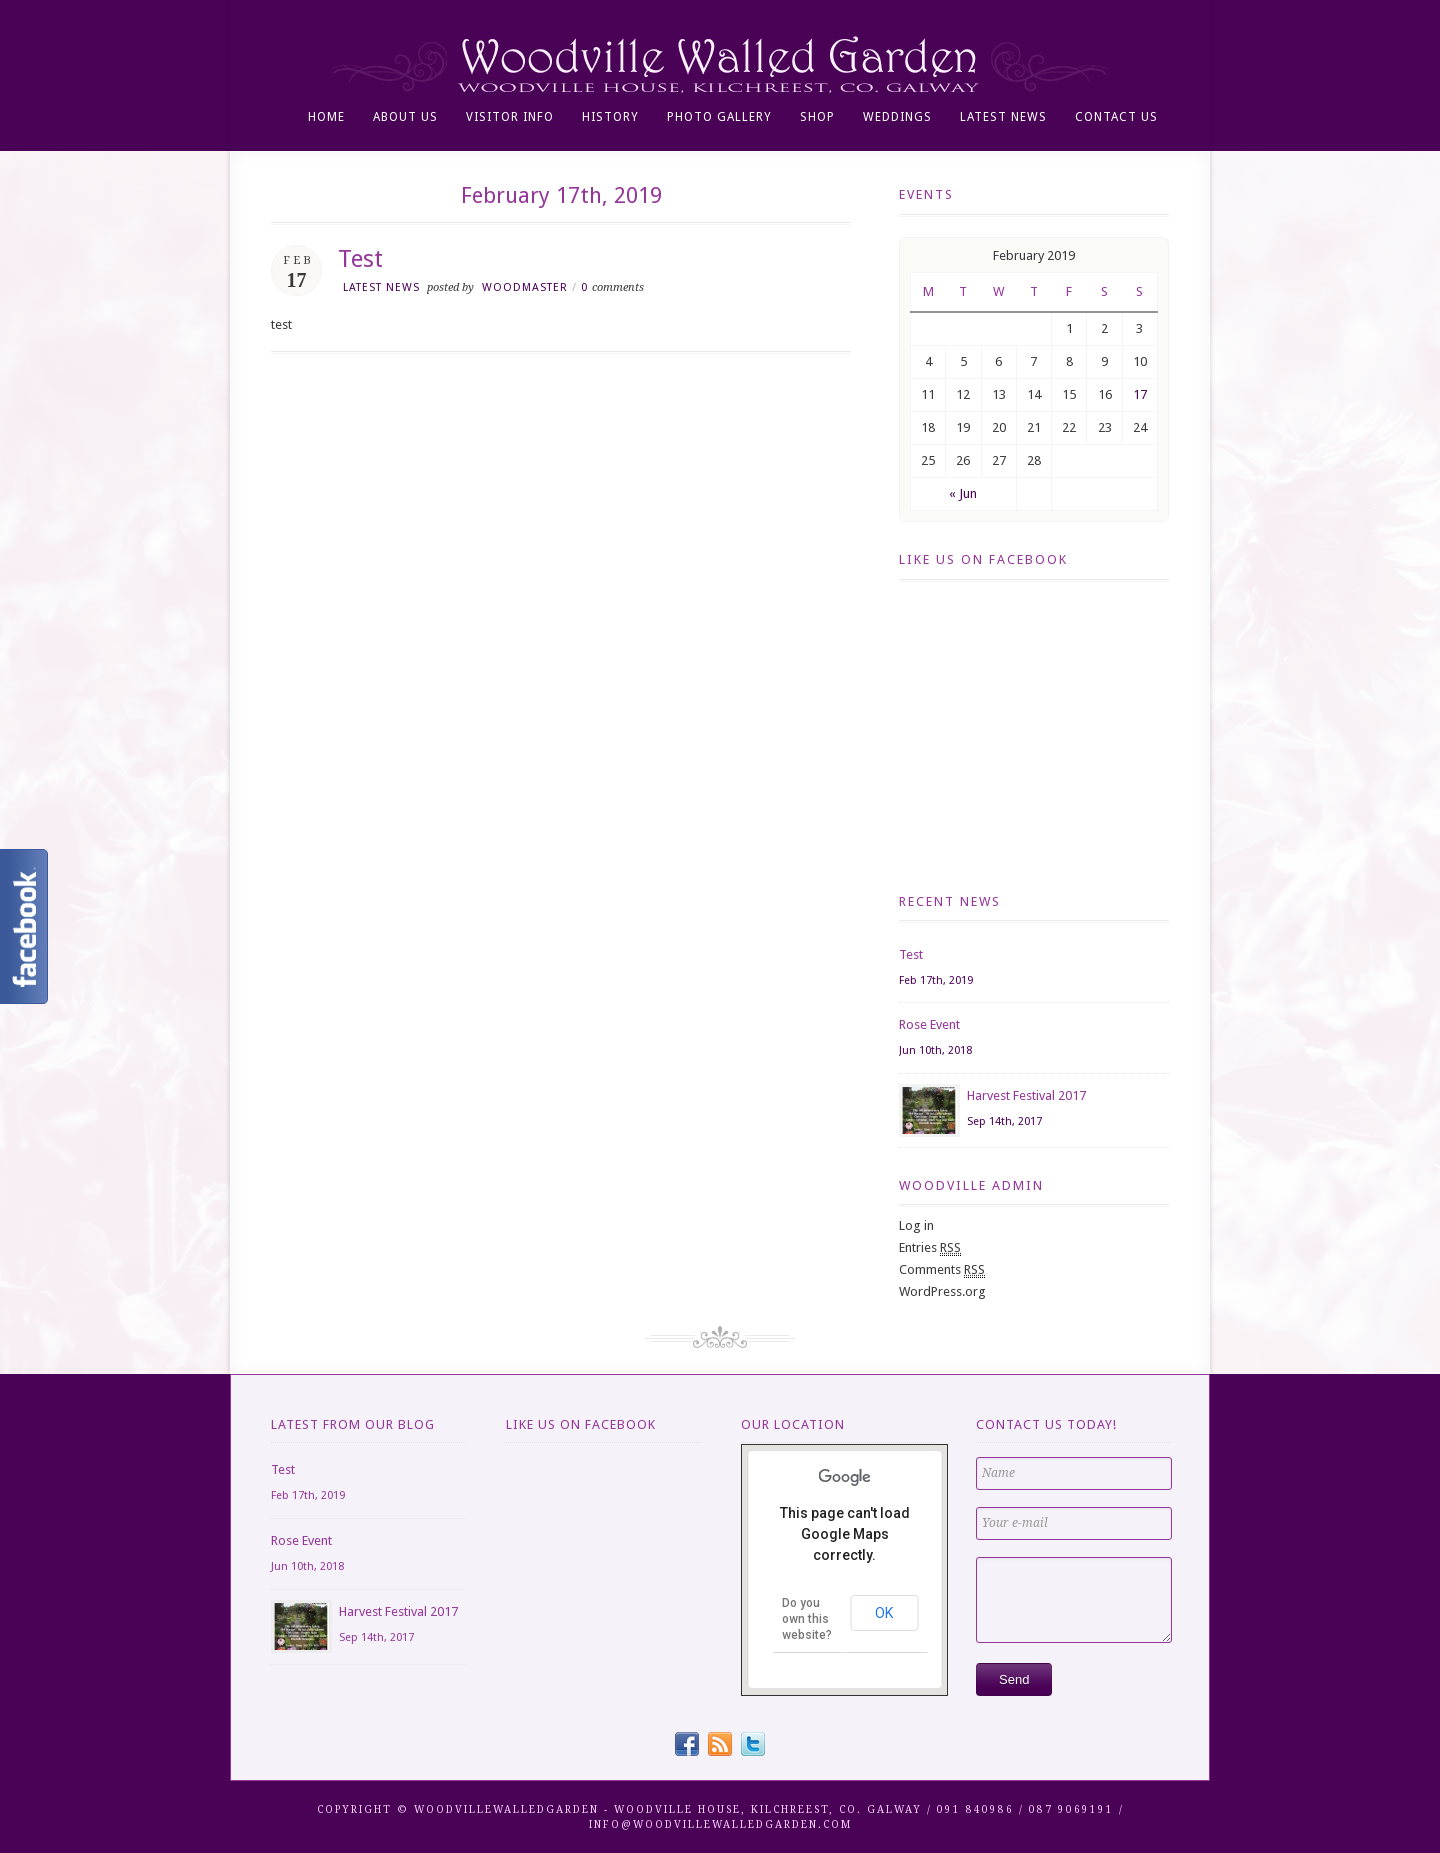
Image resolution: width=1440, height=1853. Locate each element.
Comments (942, 1270)
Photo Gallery (719, 117)
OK (884, 1613)
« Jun (963, 493)
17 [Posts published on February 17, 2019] (1140, 394)
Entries (930, 1248)
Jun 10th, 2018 (935, 1050)
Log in (916, 1225)
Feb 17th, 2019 (936, 980)
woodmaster (525, 287)
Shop (817, 117)
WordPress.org (942, 1291)
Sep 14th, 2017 (1004, 1121)
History (610, 117)
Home (326, 117)
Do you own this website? (807, 1619)
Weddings (897, 117)
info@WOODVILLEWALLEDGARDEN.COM (720, 1824)
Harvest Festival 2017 (1026, 1095)
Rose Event (929, 1024)
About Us (405, 117)
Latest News (1003, 117)
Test (360, 259)
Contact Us (1116, 117)
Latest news (381, 287)
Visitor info (510, 117)
